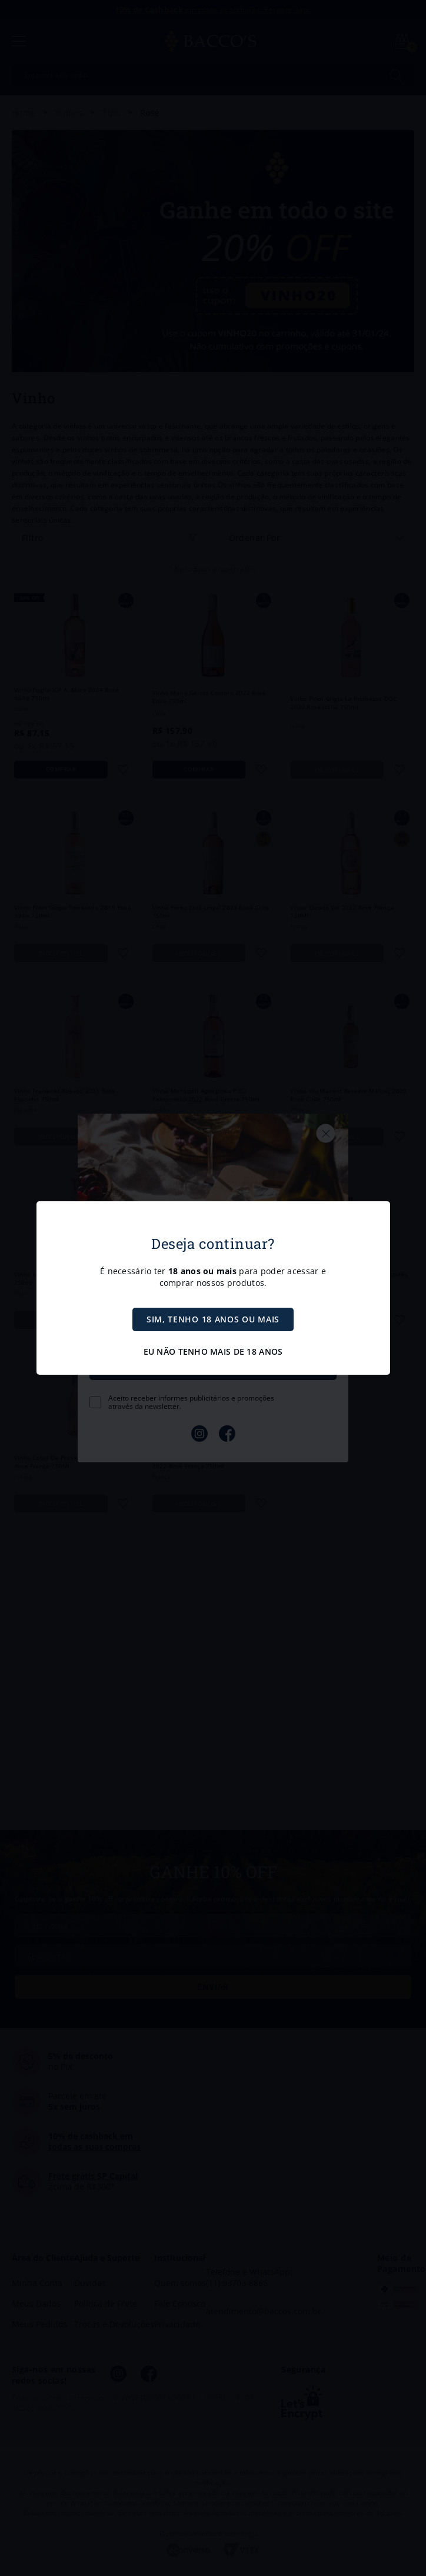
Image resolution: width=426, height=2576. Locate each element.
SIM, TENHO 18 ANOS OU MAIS (213, 1319)
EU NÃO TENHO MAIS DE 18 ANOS (213, 1351)
